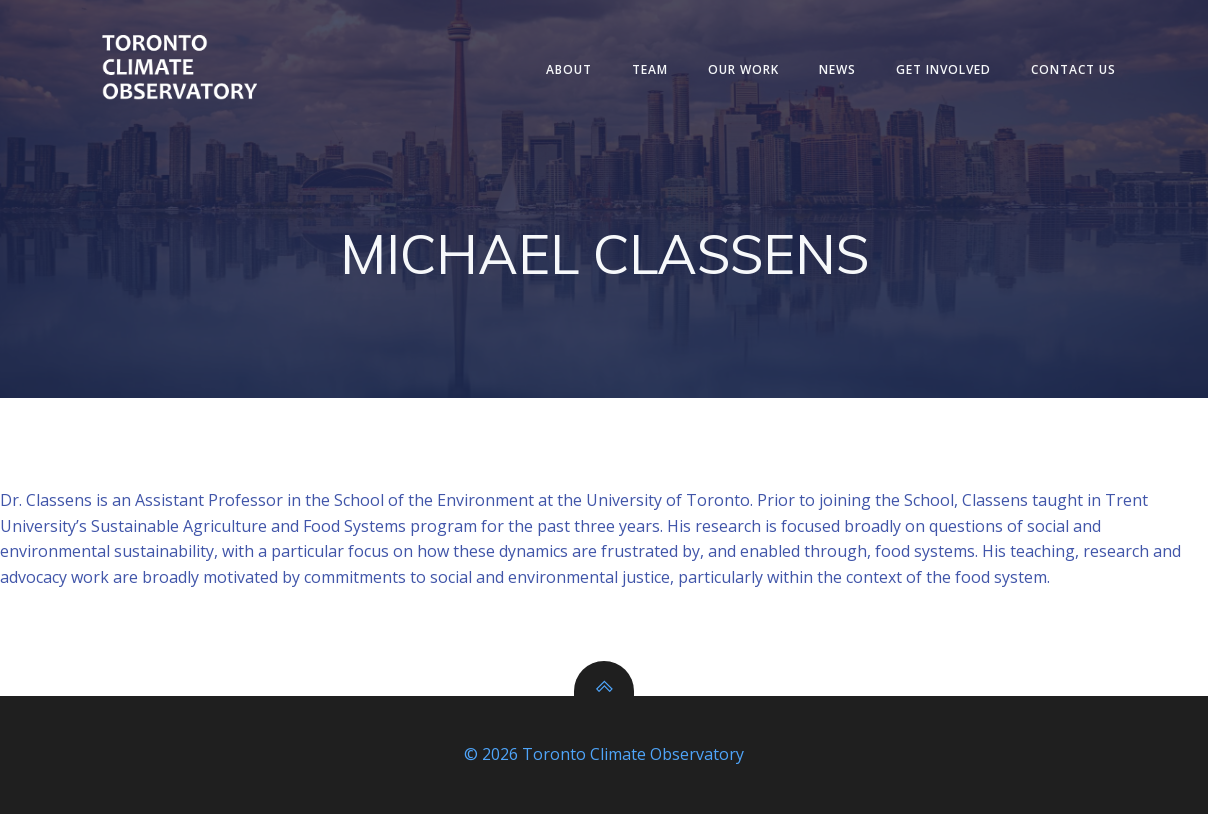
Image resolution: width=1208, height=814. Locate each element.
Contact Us (1073, 69)
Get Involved (943, 69)
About (569, 69)
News (837, 69)
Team (650, 69)
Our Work (743, 69)
